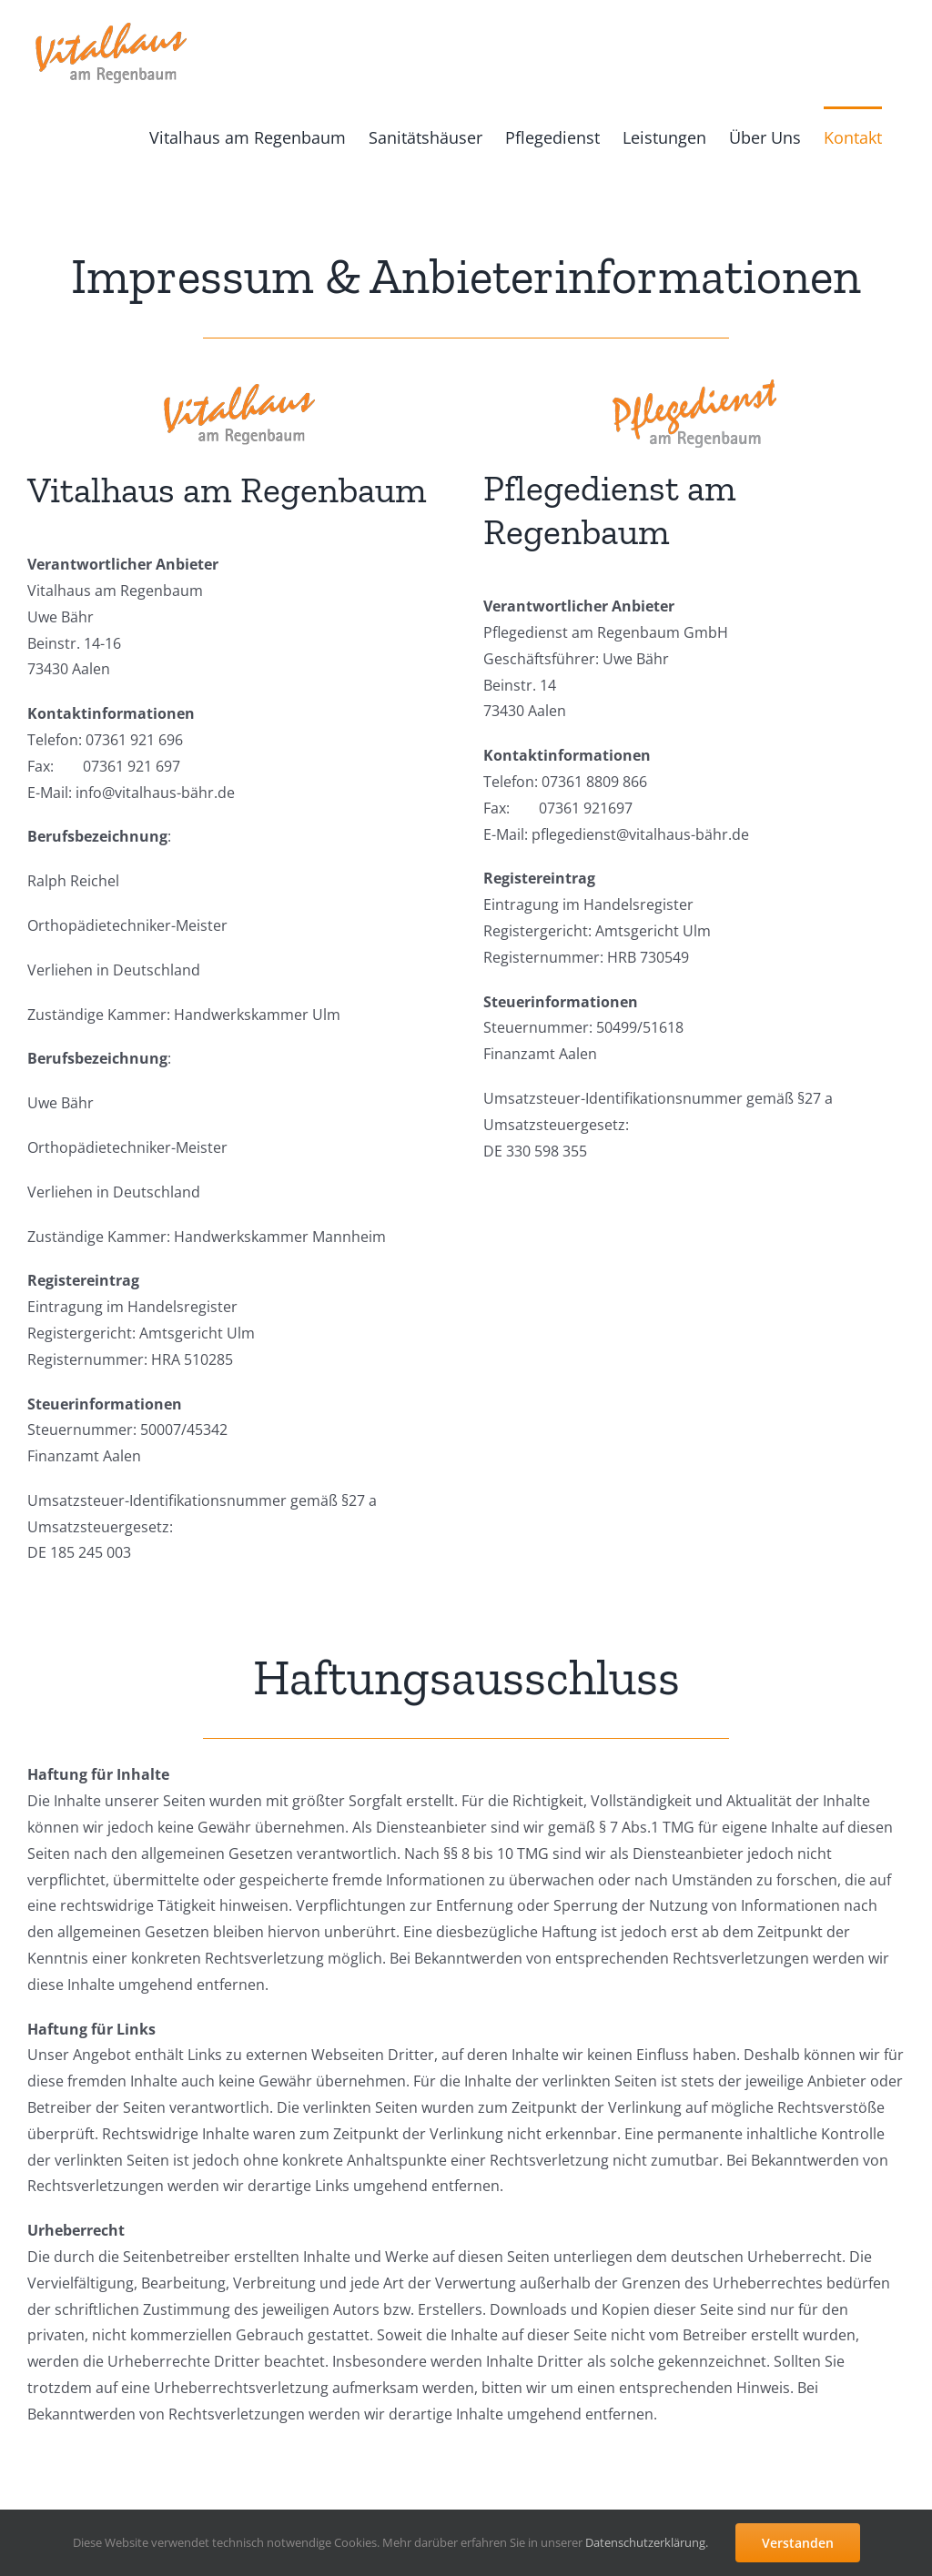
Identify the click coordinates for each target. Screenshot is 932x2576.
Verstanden (798, 2542)
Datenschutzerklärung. (646, 2542)
